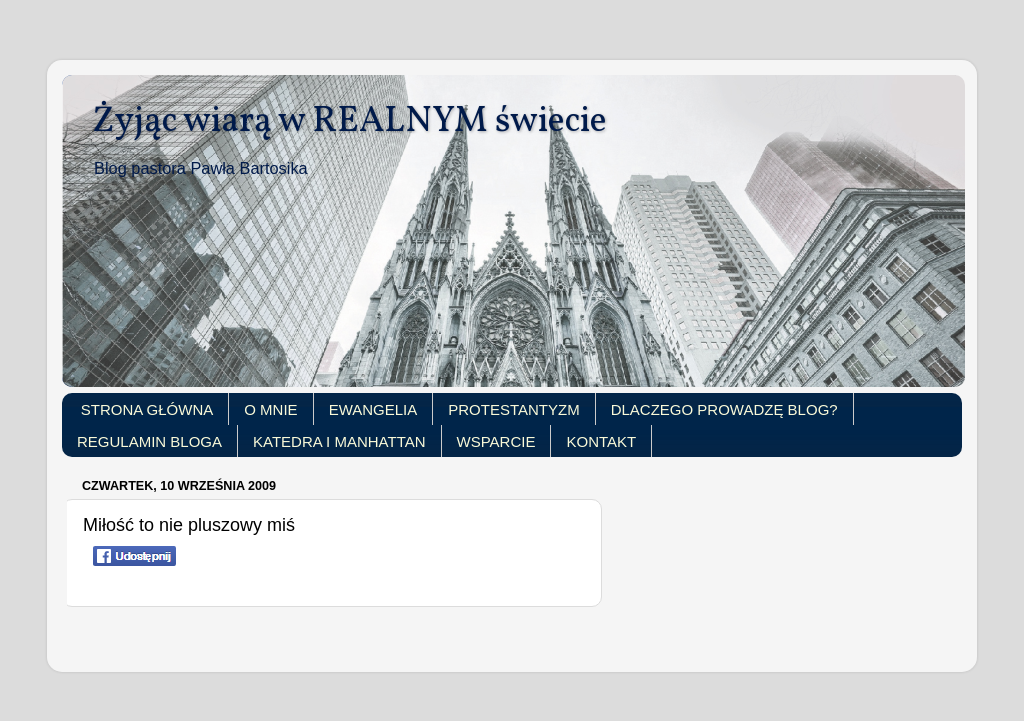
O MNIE (270, 409)
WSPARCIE (496, 441)
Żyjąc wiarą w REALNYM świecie (349, 122)
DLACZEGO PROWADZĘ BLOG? (724, 409)
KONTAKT (601, 441)
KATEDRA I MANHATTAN (339, 441)
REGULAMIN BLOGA (149, 441)
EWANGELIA (373, 409)
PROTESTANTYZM (513, 409)
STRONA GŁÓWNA (147, 409)
